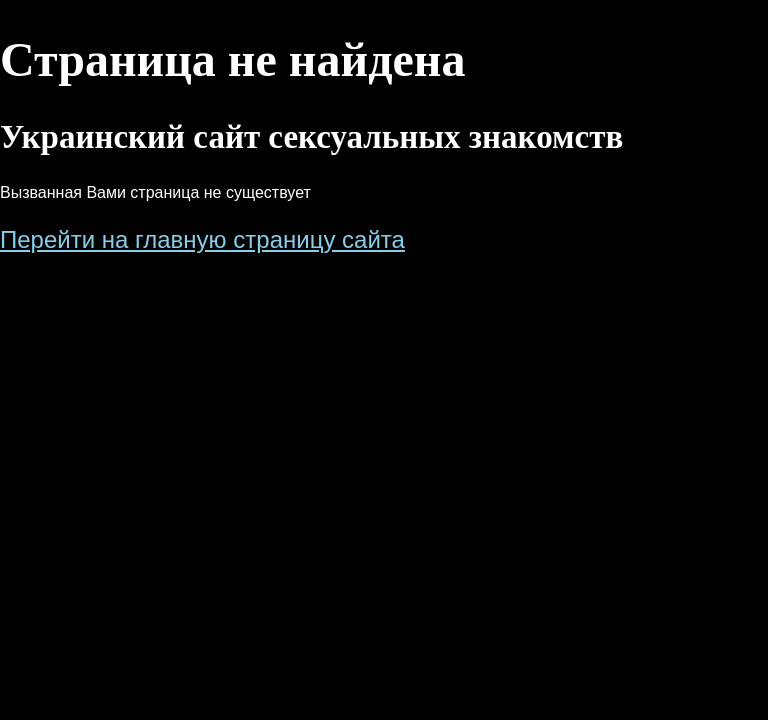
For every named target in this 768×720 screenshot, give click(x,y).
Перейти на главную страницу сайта (202, 239)
